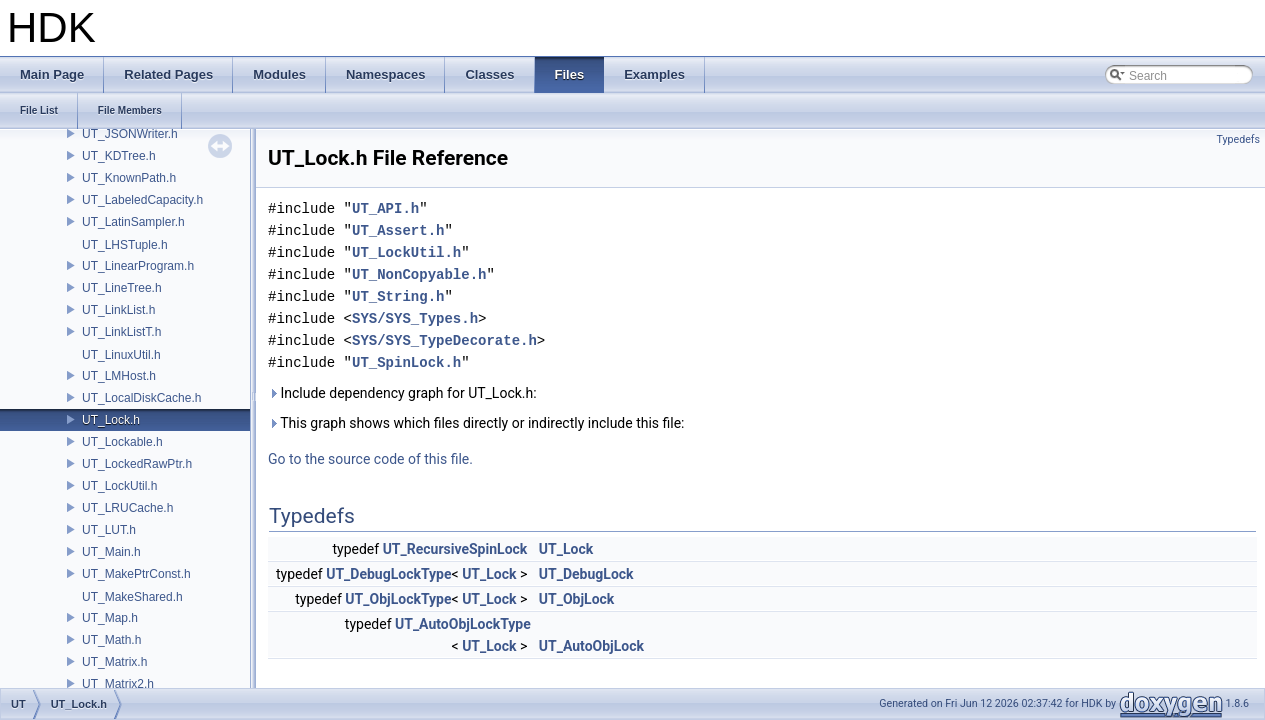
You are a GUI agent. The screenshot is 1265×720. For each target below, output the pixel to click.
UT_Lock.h (111, 420)
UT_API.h (385, 208)
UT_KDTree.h (119, 156)
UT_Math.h (111, 640)
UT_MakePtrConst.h (136, 574)
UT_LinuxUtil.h (121, 355)
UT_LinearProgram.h (138, 266)
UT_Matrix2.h (118, 684)
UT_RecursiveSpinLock (455, 549)
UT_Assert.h (398, 230)
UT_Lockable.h (122, 442)
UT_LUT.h (109, 530)
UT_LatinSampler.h (133, 222)
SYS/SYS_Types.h (415, 318)
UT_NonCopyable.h (419, 274)
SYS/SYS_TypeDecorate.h (444, 340)
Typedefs (1238, 139)
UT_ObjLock (577, 599)
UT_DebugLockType (388, 574)
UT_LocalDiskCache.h (141, 398)
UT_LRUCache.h (127, 508)
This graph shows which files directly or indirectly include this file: (476, 423)
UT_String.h (398, 296)
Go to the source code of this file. (370, 459)
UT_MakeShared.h (132, 597)
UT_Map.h (110, 618)
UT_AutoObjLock (591, 646)
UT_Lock (566, 549)
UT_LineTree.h (122, 288)
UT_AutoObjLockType (463, 624)
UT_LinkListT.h (121, 332)
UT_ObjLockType (398, 599)
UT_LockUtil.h (119, 486)
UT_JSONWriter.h (130, 134)
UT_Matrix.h (114, 662)
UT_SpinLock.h (406, 362)
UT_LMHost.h (119, 376)
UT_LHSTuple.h (125, 245)
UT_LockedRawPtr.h (137, 464)
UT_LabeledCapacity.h (142, 200)
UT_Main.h (111, 552)
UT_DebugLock (586, 574)
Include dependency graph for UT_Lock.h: (402, 393)
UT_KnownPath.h (129, 178)
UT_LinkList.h (118, 310)
